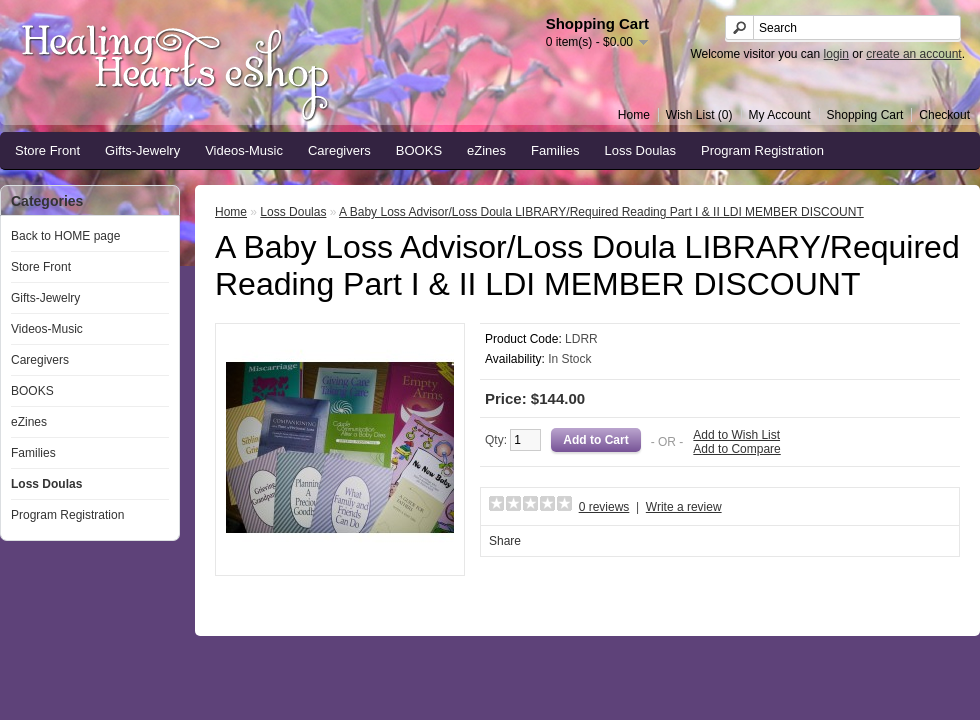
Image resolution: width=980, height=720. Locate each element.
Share (505, 541)
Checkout (944, 115)
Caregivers (339, 150)
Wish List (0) (699, 115)
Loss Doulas (641, 150)
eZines (486, 150)
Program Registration (762, 150)
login (836, 54)
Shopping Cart (865, 115)
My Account (780, 115)
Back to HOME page (65, 236)
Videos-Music (244, 150)
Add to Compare (736, 449)
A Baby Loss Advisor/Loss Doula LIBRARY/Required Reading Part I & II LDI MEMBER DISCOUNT (601, 212)
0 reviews (604, 507)
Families (555, 150)
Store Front (47, 150)
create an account (913, 54)
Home (634, 115)
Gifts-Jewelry (142, 150)
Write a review (684, 507)
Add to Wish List (736, 435)
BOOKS (419, 150)
